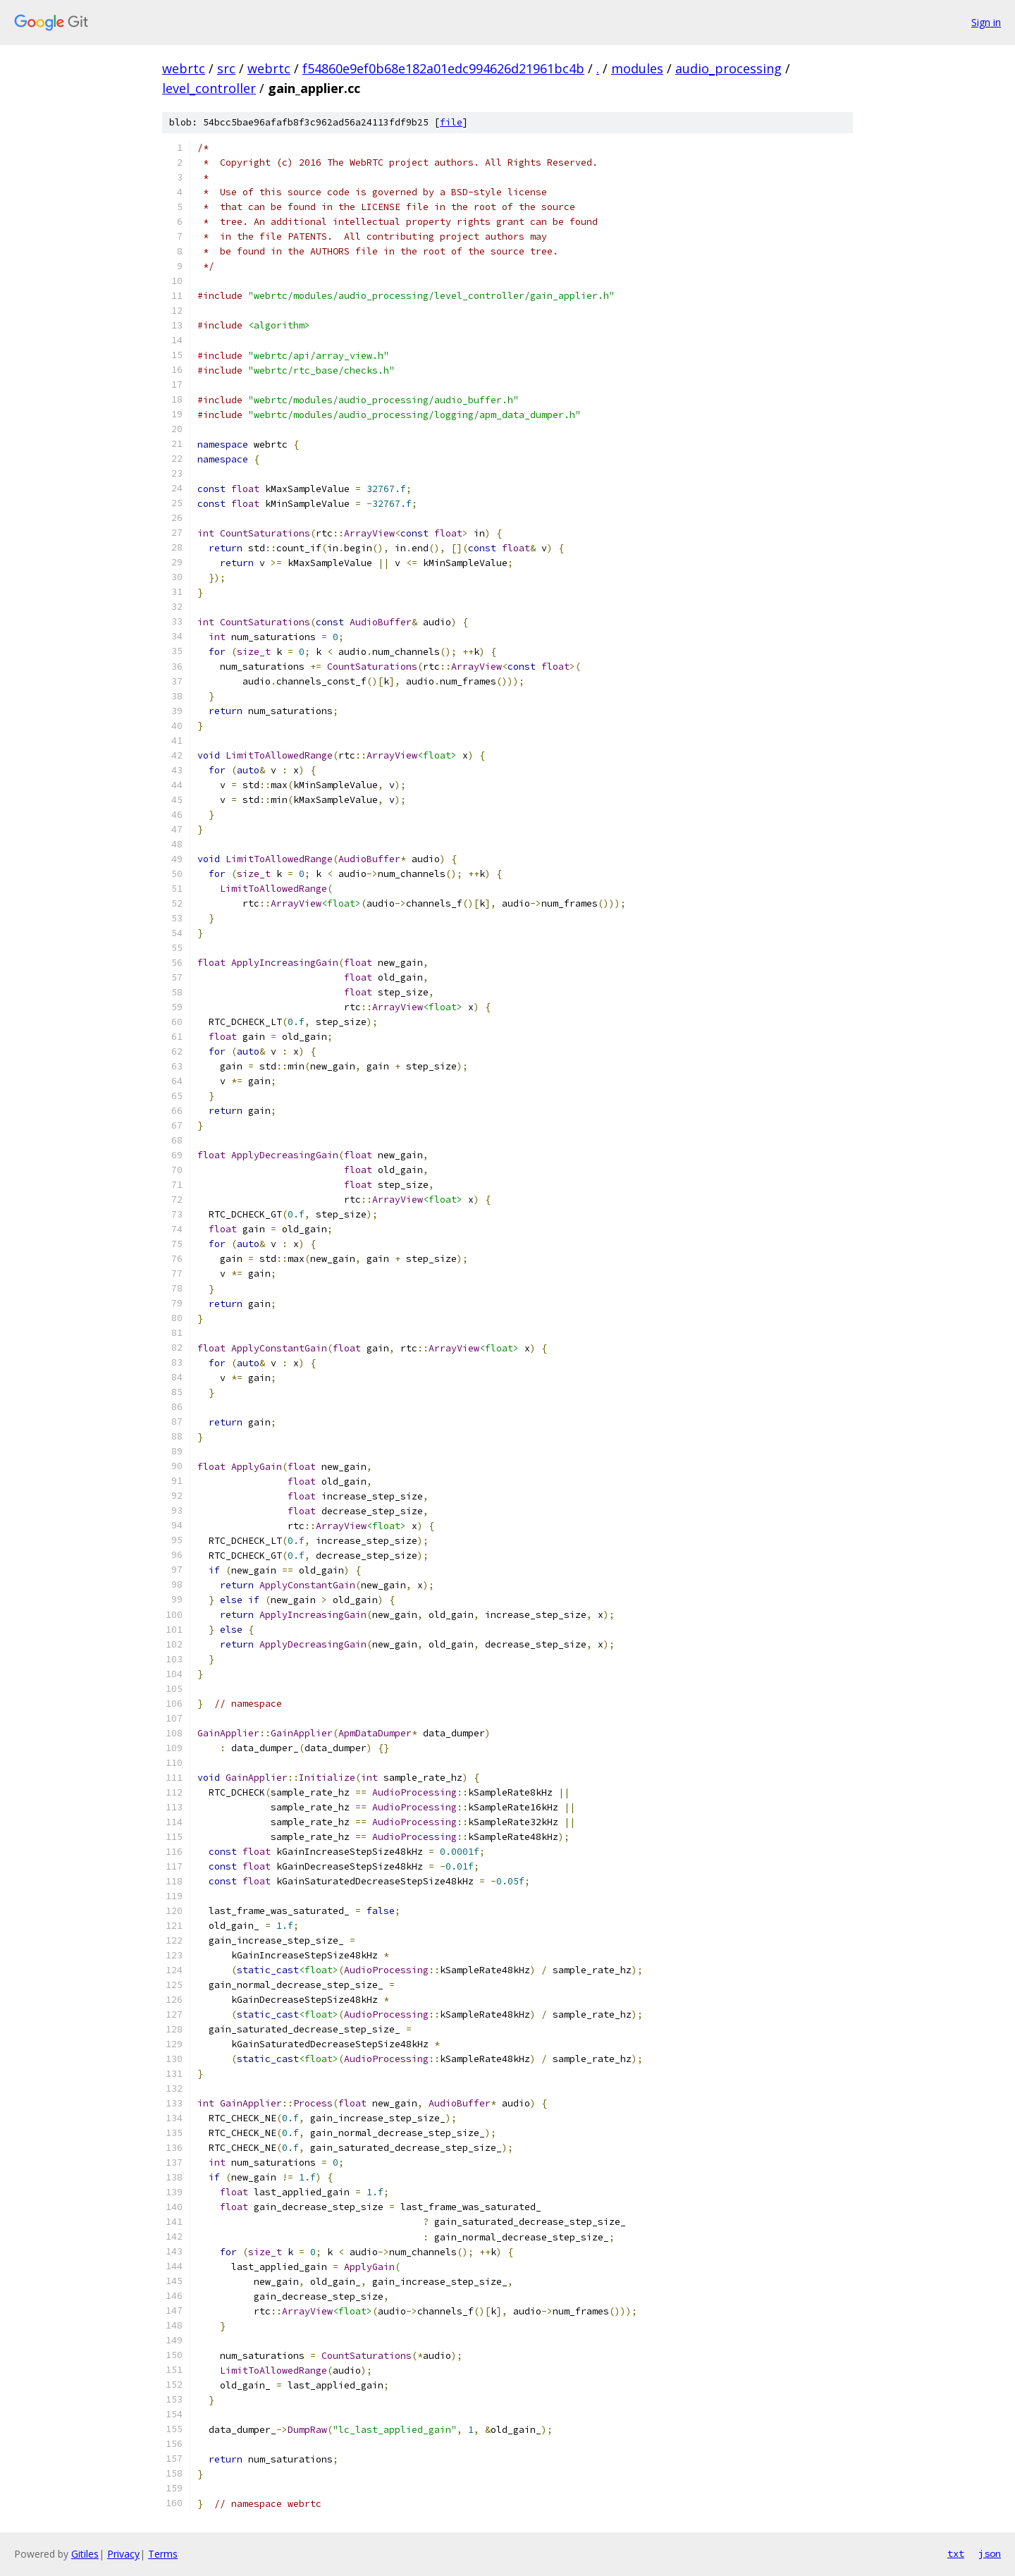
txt (955, 2553)
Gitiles (85, 2553)
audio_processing (728, 68)
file (451, 122)
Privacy (123, 2553)
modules (637, 68)
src (226, 68)
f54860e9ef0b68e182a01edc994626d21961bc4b (443, 68)
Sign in (986, 22)
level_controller (209, 88)
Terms (163, 2553)
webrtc (183, 68)
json (989, 2553)
